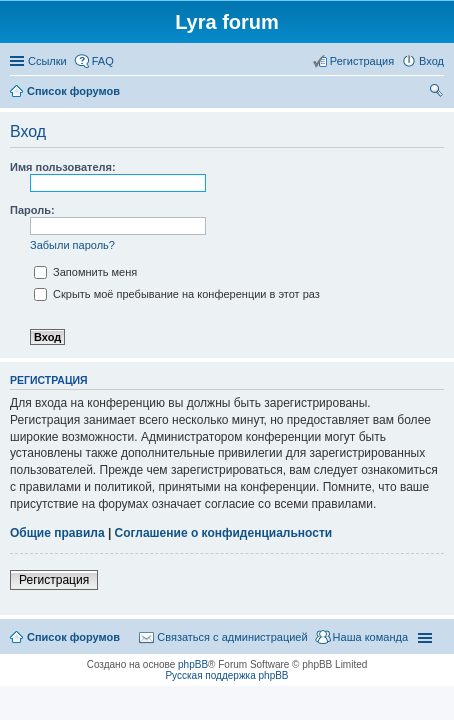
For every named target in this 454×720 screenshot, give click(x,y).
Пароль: (32, 210)
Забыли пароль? (72, 245)
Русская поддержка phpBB (226, 675)
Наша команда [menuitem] (370, 637)
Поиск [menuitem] (438, 93)
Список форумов (73, 637)
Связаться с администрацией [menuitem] (232, 637)
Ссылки (47, 61)
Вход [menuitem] (431, 61)
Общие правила (57, 533)
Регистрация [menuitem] (362, 61)
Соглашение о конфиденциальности (224, 533)
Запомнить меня (85, 272)
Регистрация (54, 580)
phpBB (193, 664)
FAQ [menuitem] (103, 61)
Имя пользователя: (63, 167)
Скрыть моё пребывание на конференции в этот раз (177, 294)
